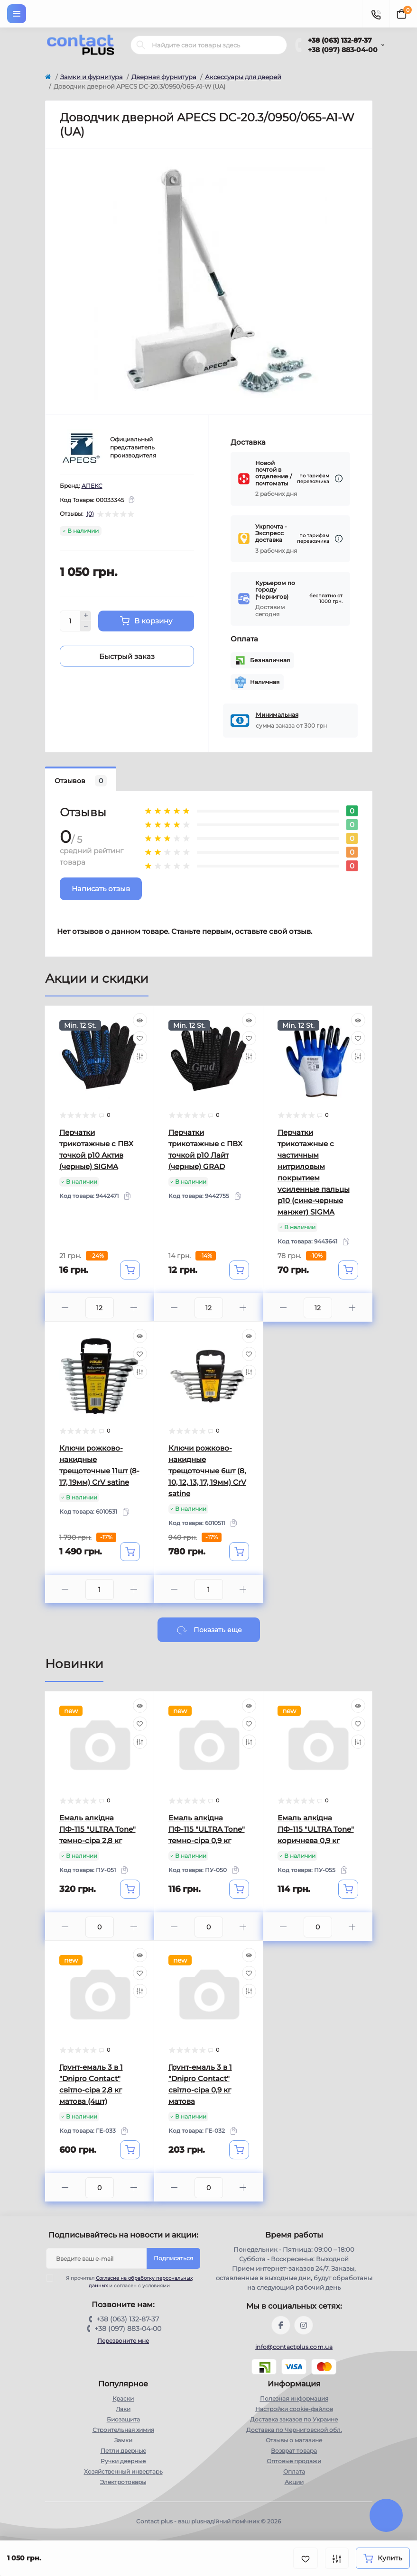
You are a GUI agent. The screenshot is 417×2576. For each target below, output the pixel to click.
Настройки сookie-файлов (294, 2408)
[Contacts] (375, 13)
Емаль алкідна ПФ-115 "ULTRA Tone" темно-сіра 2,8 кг (97, 1829)
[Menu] (16, 13)
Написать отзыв (101, 888)
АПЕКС (92, 485)
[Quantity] (70, 621)
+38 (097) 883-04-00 (343, 50)
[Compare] (140, 1056)
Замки (123, 2440)
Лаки (123, 2408)
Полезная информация (294, 2398)
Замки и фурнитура (91, 77)
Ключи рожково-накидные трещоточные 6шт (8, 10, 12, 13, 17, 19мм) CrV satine (207, 1470)
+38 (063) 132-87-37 (340, 40)
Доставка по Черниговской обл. (294, 2429)
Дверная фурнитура (163, 77)
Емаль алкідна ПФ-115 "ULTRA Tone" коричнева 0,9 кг (316, 1829)
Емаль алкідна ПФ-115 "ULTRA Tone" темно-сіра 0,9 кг (206, 1829)
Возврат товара (294, 2450)
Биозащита (123, 2419)
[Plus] (86, 616)
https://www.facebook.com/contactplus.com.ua (280, 2325)
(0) (90, 514)
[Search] (140, 45)
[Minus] (86, 626)
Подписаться (173, 2258)
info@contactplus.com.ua (294, 2346)
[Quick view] (140, 1020)
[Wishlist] (140, 1038)
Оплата (294, 2471)
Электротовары (123, 2481)
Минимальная (277, 714)
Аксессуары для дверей (243, 77)
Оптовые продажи (294, 2461)
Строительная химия (123, 2429)
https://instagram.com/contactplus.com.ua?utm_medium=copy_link (303, 2325)
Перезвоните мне (123, 2340)
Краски (123, 2398)
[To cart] (130, 1270)
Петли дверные (123, 2450)
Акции (294, 2481)
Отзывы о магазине (294, 2440)
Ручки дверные (123, 2461)
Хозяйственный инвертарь (123, 2471)
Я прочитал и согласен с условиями (125, 2282)
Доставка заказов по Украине (294, 2419)
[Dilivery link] (339, 479)
